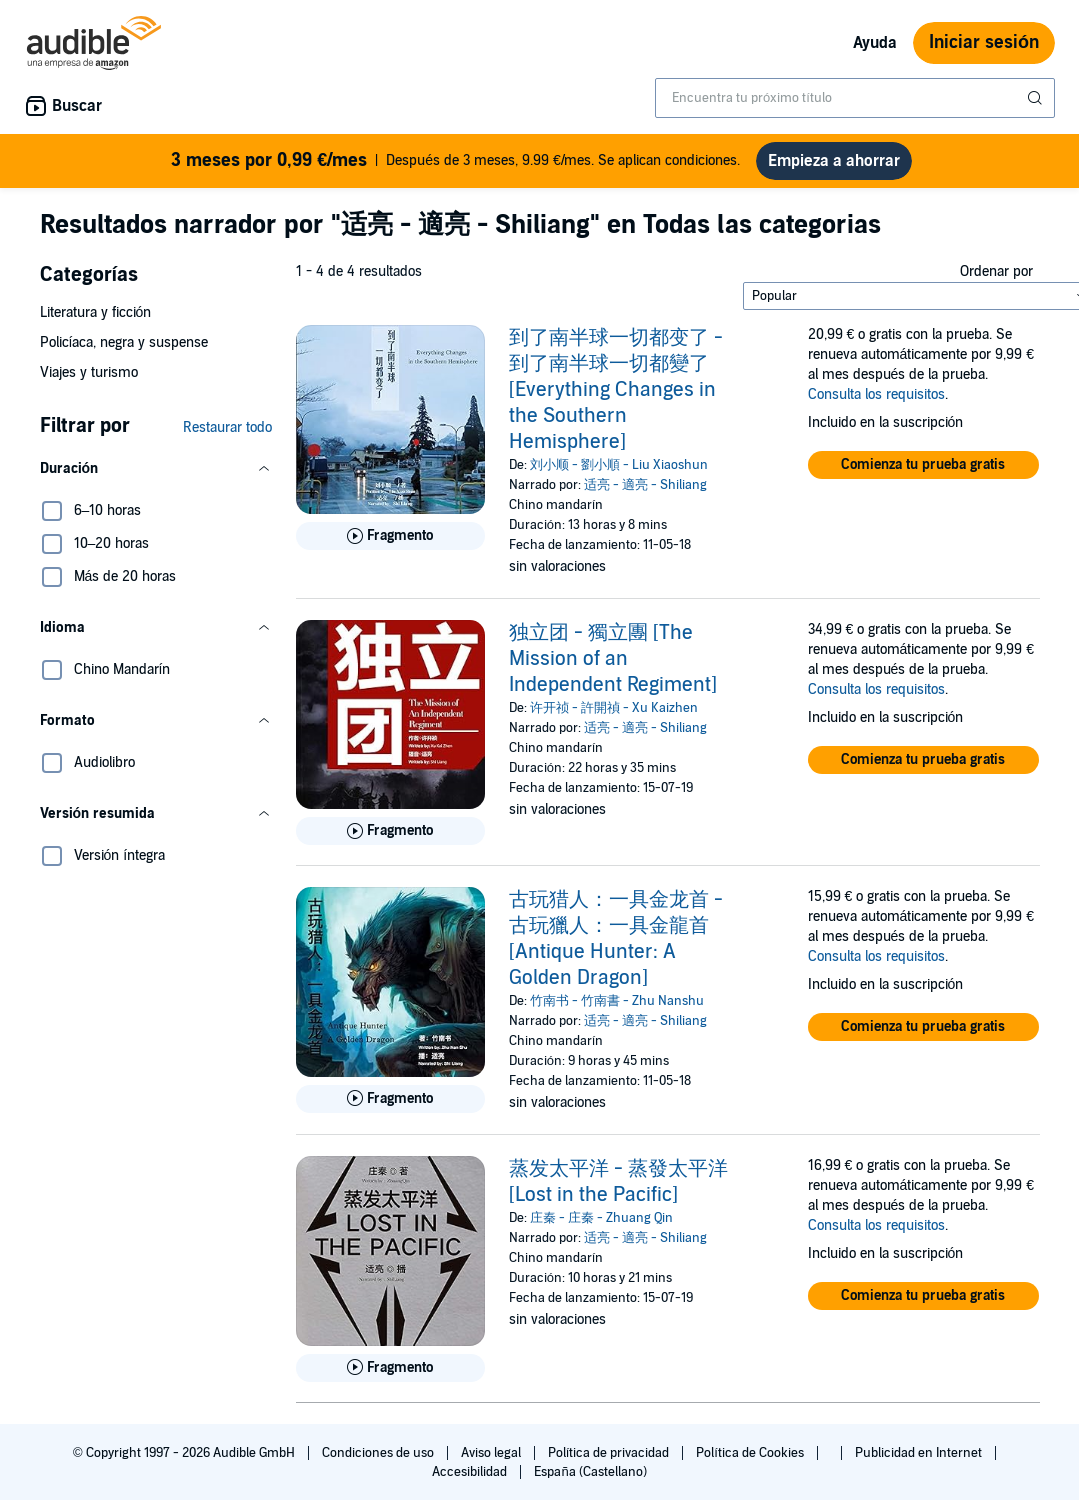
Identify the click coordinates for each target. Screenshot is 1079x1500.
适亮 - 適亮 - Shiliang (645, 485)
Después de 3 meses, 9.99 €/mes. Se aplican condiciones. (455, 161)
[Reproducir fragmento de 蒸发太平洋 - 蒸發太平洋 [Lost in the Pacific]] (390, 1368)
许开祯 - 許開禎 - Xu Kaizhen (614, 708)
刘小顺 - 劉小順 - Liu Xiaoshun (619, 465)
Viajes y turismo (89, 372)
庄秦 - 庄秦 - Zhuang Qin (601, 1218)
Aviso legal (492, 1453)
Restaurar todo (227, 427)
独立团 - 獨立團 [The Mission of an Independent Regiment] (613, 659)
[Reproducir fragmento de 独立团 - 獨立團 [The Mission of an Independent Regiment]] (390, 831)
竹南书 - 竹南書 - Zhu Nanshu (617, 1001)
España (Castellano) (590, 1472)
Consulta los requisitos (876, 394)
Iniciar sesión (984, 42)
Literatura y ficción (96, 312)
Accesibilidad (471, 1472)
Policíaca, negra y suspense (124, 342)
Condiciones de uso (379, 1453)
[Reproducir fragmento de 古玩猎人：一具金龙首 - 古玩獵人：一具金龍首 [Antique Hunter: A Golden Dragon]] (390, 1099)
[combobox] (855, 98)
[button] (156, 469)
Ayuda (875, 43)
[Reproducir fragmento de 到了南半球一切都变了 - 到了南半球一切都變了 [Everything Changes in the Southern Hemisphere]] (390, 536)
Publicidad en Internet (920, 1453)
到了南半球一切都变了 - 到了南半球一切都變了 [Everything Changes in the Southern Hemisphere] (616, 390)
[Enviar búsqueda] (1037, 98)
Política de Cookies (751, 1453)
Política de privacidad (610, 1453)
